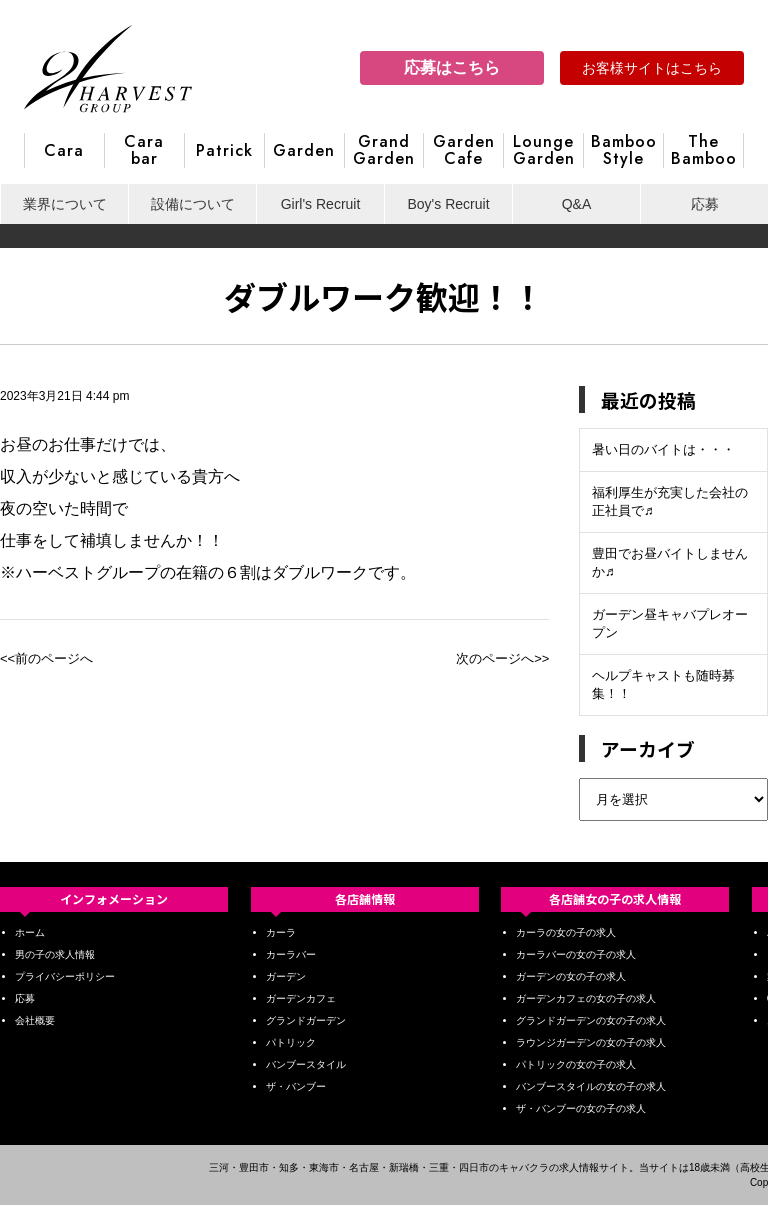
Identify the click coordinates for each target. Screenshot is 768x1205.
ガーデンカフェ (301, 998)
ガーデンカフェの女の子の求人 (586, 998)
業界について (65, 204)
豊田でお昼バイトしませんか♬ (670, 562)
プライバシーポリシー (65, 976)
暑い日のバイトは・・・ (663, 449)
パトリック (291, 1042)
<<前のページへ (46, 658)
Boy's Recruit (448, 204)
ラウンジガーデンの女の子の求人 (591, 1042)
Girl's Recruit (321, 204)
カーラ (281, 932)
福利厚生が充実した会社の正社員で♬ (670, 501)
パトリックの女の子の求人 (576, 1064)
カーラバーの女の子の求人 (576, 954)
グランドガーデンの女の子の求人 (591, 1020)
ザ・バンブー (296, 1086)
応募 (705, 204)
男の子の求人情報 (55, 954)
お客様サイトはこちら (652, 68)
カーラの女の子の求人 (566, 932)
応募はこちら (452, 67)
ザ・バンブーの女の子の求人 (581, 1108)
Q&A (577, 204)
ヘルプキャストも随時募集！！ (663, 684)
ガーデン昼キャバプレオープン (670, 623)
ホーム (30, 932)
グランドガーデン (306, 1020)
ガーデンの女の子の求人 (571, 976)
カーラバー (291, 954)
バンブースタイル (306, 1064)
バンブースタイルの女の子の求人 (591, 1086)
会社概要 (35, 1020)
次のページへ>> (502, 658)
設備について (193, 204)
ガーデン (286, 976)
